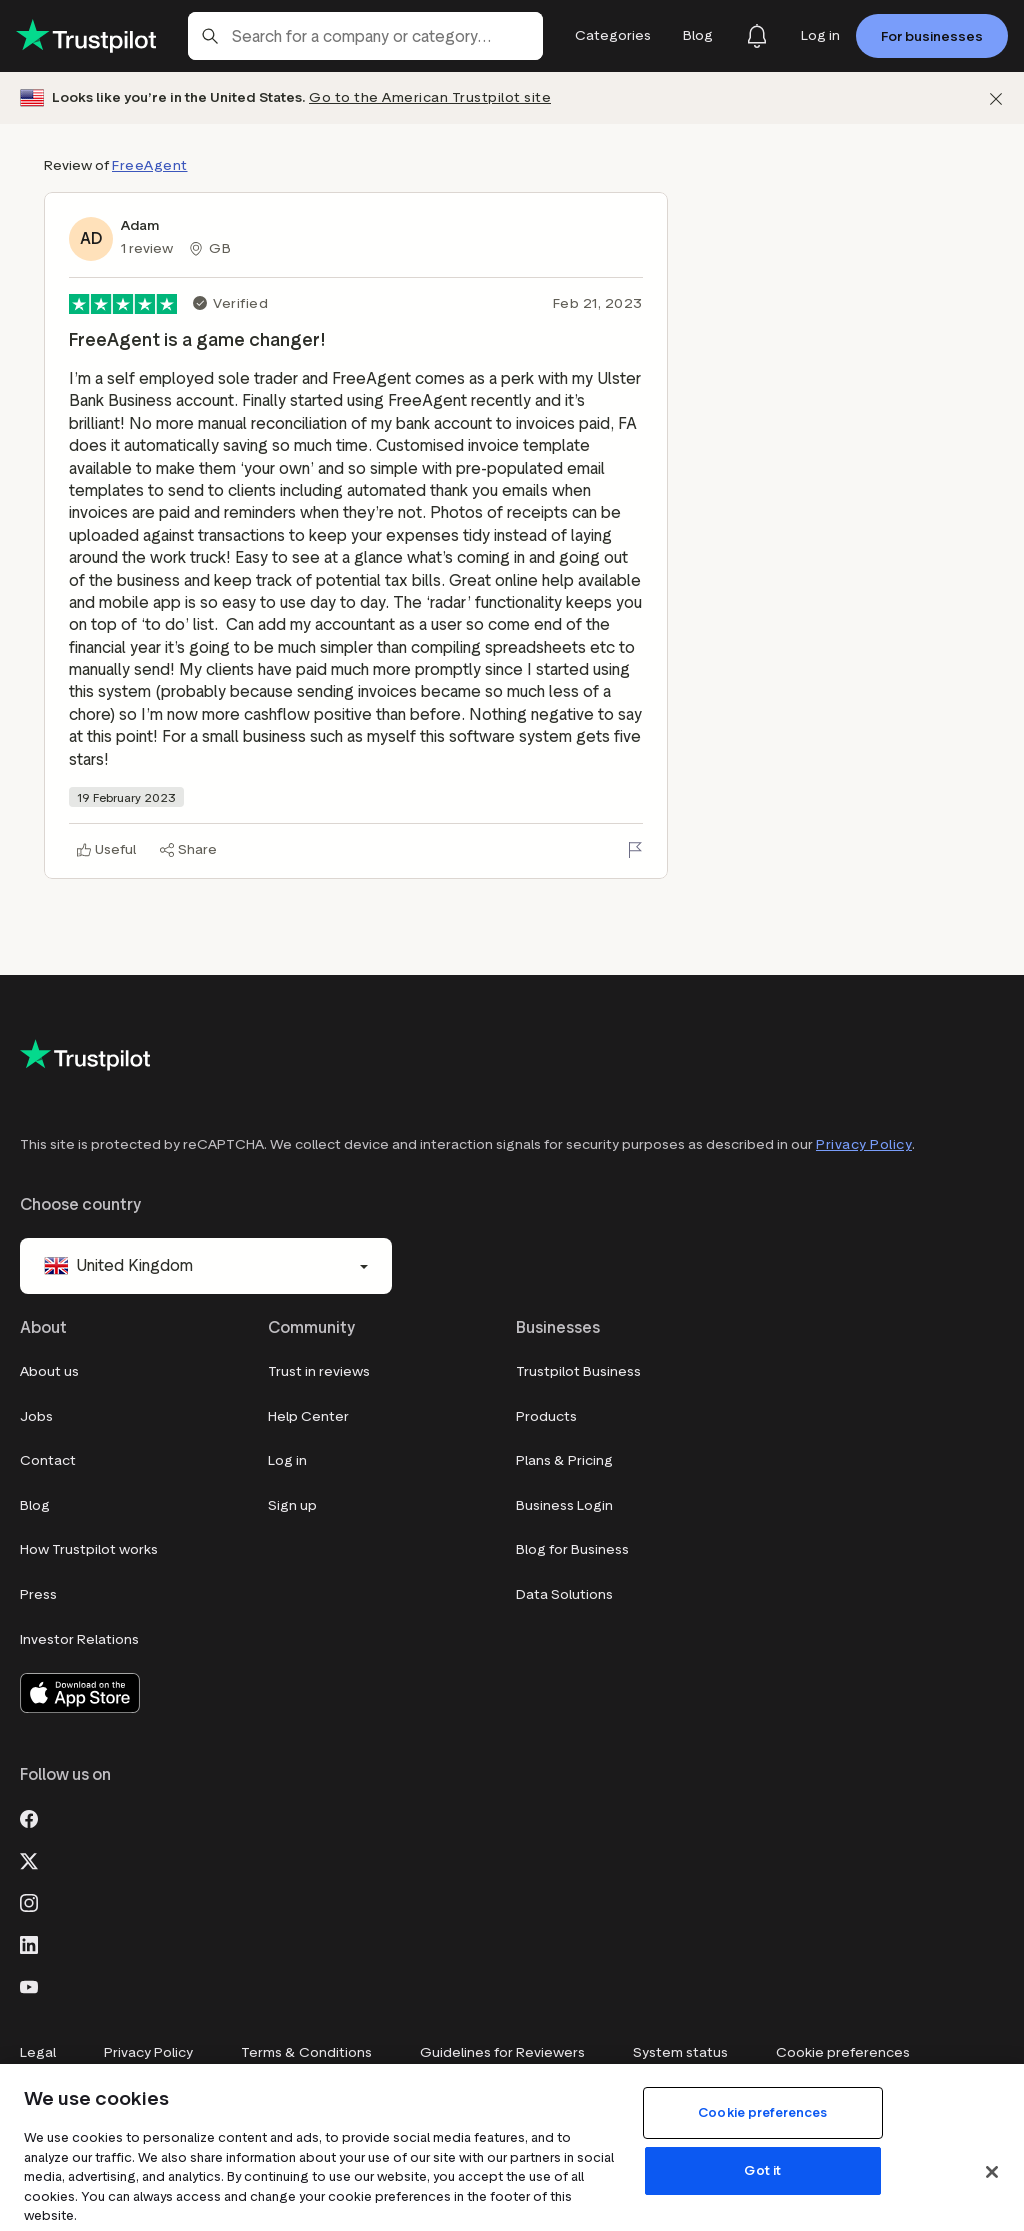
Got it (762, 2170)
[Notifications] (757, 36)
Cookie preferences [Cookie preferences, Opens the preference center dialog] (762, 2112)
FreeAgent (150, 165)
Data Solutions (564, 1594)
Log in (287, 1460)
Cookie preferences (843, 2052)
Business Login (564, 1505)
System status (680, 2052)
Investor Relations (79, 1639)
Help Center (308, 1416)
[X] (29, 1859)
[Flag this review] (635, 850)
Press (38, 1594)
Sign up (292, 1505)
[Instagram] (29, 1901)
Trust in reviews (319, 1371)
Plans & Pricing (564, 1460)
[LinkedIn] (29, 1943)
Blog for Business (572, 1549)
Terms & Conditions (306, 2052)
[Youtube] (29, 1985)
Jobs (36, 1416)
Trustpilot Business (578, 1371)
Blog (35, 1505)
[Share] (188, 850)
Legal (38, 2052)
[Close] (992, 2172)
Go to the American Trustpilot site (430, 97)
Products (546, 1416)
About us (49, 1371)
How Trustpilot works (89, 1549)
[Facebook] (29, 1817)
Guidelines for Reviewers (502, 2052)
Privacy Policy (864, 1144)
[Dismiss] (996, 98)
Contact (48, 1460)
